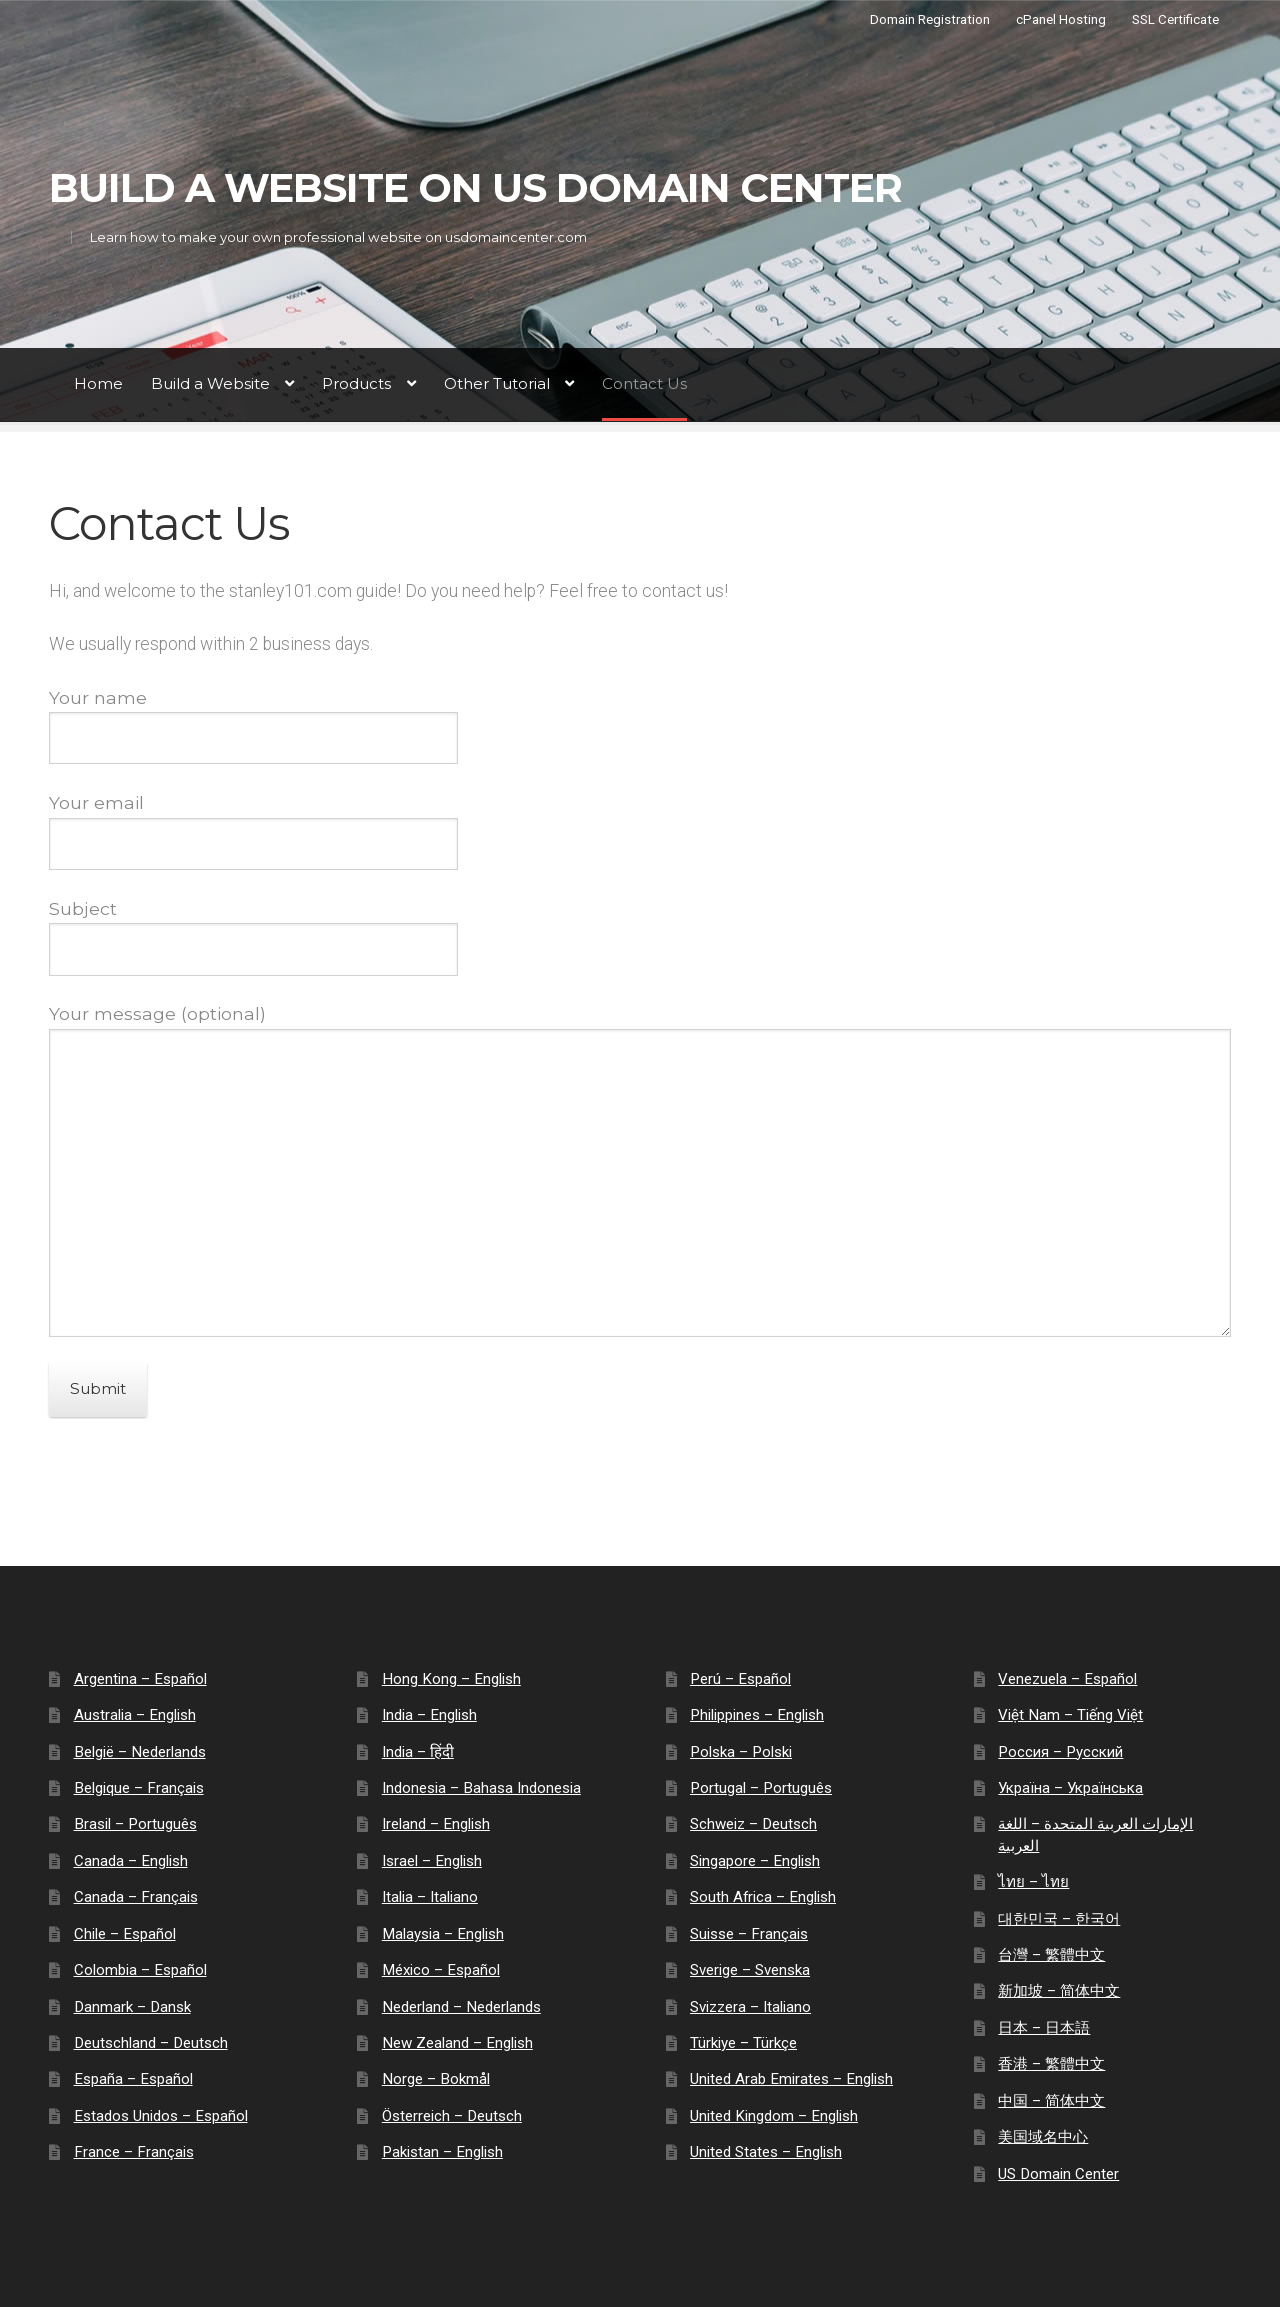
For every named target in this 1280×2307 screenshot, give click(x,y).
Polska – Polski (741, 1752)
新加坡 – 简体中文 (1059, 1991)
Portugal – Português (761, 1788)
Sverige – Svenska (750, 1970)
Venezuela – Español (1067, 1679)
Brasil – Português (135, 1824)
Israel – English (432, 1861)
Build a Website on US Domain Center (475, 188)
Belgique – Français (139, 1788)
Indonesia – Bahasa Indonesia (481, 1788)
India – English (429, 1715)
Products (356, 383)
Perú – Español (740, 1679)
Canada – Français (136, 1897)
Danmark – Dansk (132, 2007)
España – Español (133, 2079)
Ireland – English (436, 1824)
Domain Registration (930, 19)
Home (98, 383)
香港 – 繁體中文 (1051, 2064)
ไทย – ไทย (1033, 1882)
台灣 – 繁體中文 (1051, 1955)
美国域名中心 (1043, 2137)
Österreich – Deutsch (452, 2116)
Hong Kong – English (451, 1679)
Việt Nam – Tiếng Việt (1070, 1715)
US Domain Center (1058, 2174)
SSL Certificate (1175, 19)
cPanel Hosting (1061, 19)
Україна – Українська (1070, 1788)
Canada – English (131, 1861)
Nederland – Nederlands (461, 2007)
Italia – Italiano (430, 1897)
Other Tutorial (497, 383)
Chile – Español (125, 1934)
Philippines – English (757, 1715)
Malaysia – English (443, 1934)
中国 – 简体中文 (1051, 2101)
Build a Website (210, 383)
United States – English (766, 2152)
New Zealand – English (457, 2043)
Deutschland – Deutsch (151, 2043)
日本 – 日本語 (1044, 2028)
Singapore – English (755, 1861)
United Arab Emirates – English (791, 2079)
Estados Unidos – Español (161, 2116)
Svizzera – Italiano (750, 2007)
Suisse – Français (749, 1934)
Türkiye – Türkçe (743, 2043)
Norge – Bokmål (436, 2079)
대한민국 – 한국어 (1059, 1919)
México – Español (441, 1970)
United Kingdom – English (774, 2116)
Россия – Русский (1060, 1752)
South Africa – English (763, 1897)
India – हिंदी (418, 1752)
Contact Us (644, 383)
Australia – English (135, 1715)
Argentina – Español (140, 1679)
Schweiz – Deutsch (753, 1824)
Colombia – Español (140, 1970)
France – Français (134, 2152)
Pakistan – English (442, 2152)
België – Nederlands (140, 1752)
